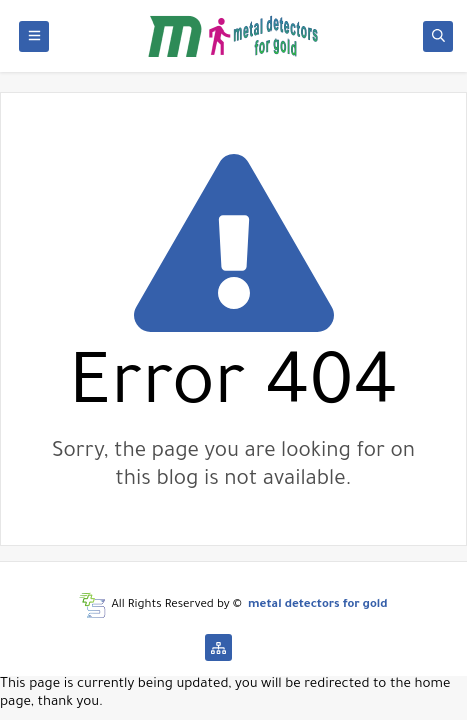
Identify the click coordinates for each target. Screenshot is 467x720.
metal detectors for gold (317, 605)
